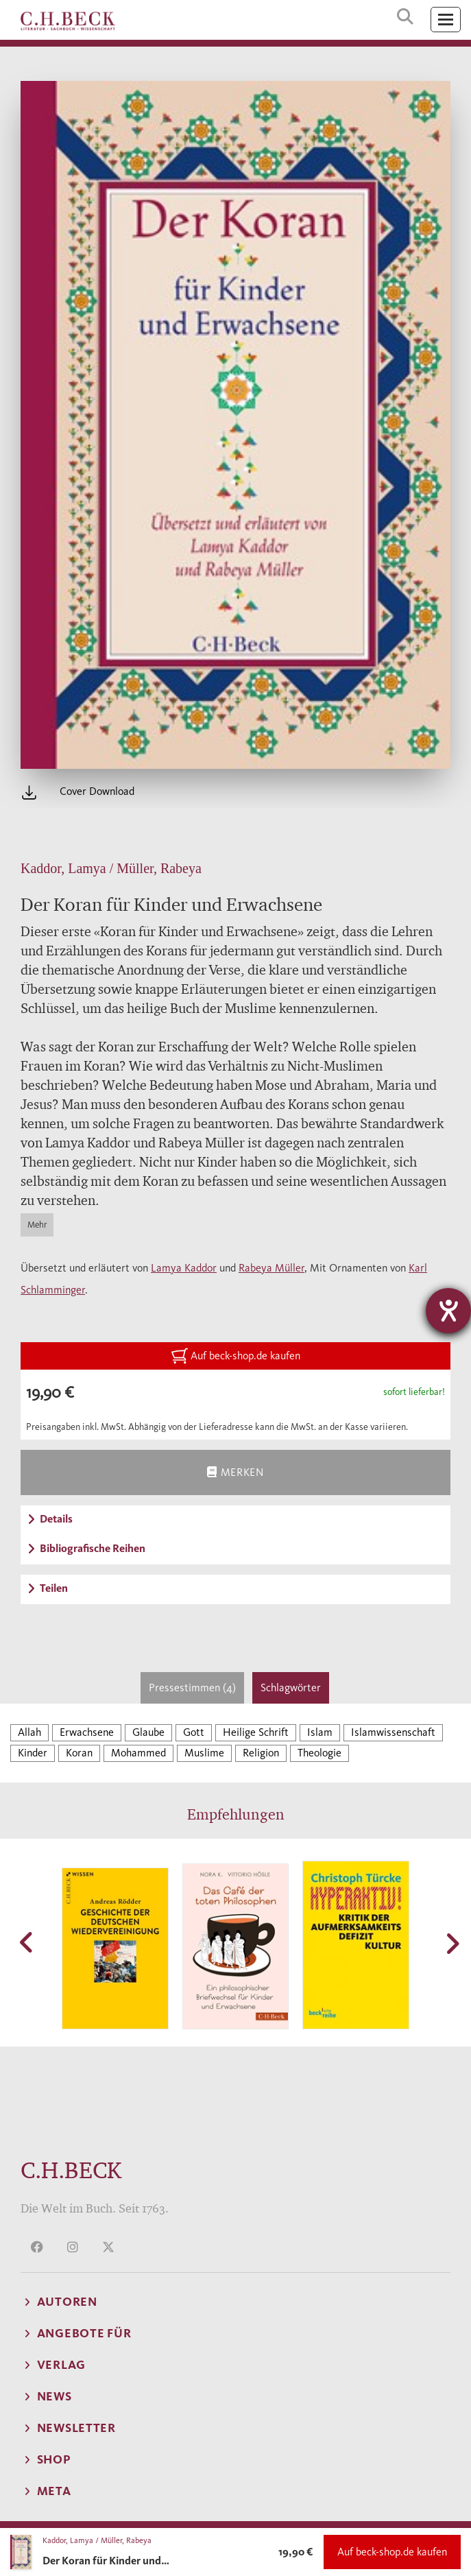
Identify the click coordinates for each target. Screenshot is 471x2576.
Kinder (32, 1752)
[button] (27, 1942)
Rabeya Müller (271, 1267)
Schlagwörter (291, 1687)
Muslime (204, 1752)
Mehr (37, 1224)
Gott (193, 1732)
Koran (79, 1752)
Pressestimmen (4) (192, 1687)
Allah (29, 1732)
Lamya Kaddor (184, 1267)
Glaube (148, 1732)
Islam (320, 1732)
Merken (235, 1472)
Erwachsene (87, 1732)
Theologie (319, 1752)
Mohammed (138, 1752)
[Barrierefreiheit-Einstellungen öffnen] (448, 1310)
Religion (261, 1752)
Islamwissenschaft (393, 1732)
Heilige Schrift (256, 1732)
